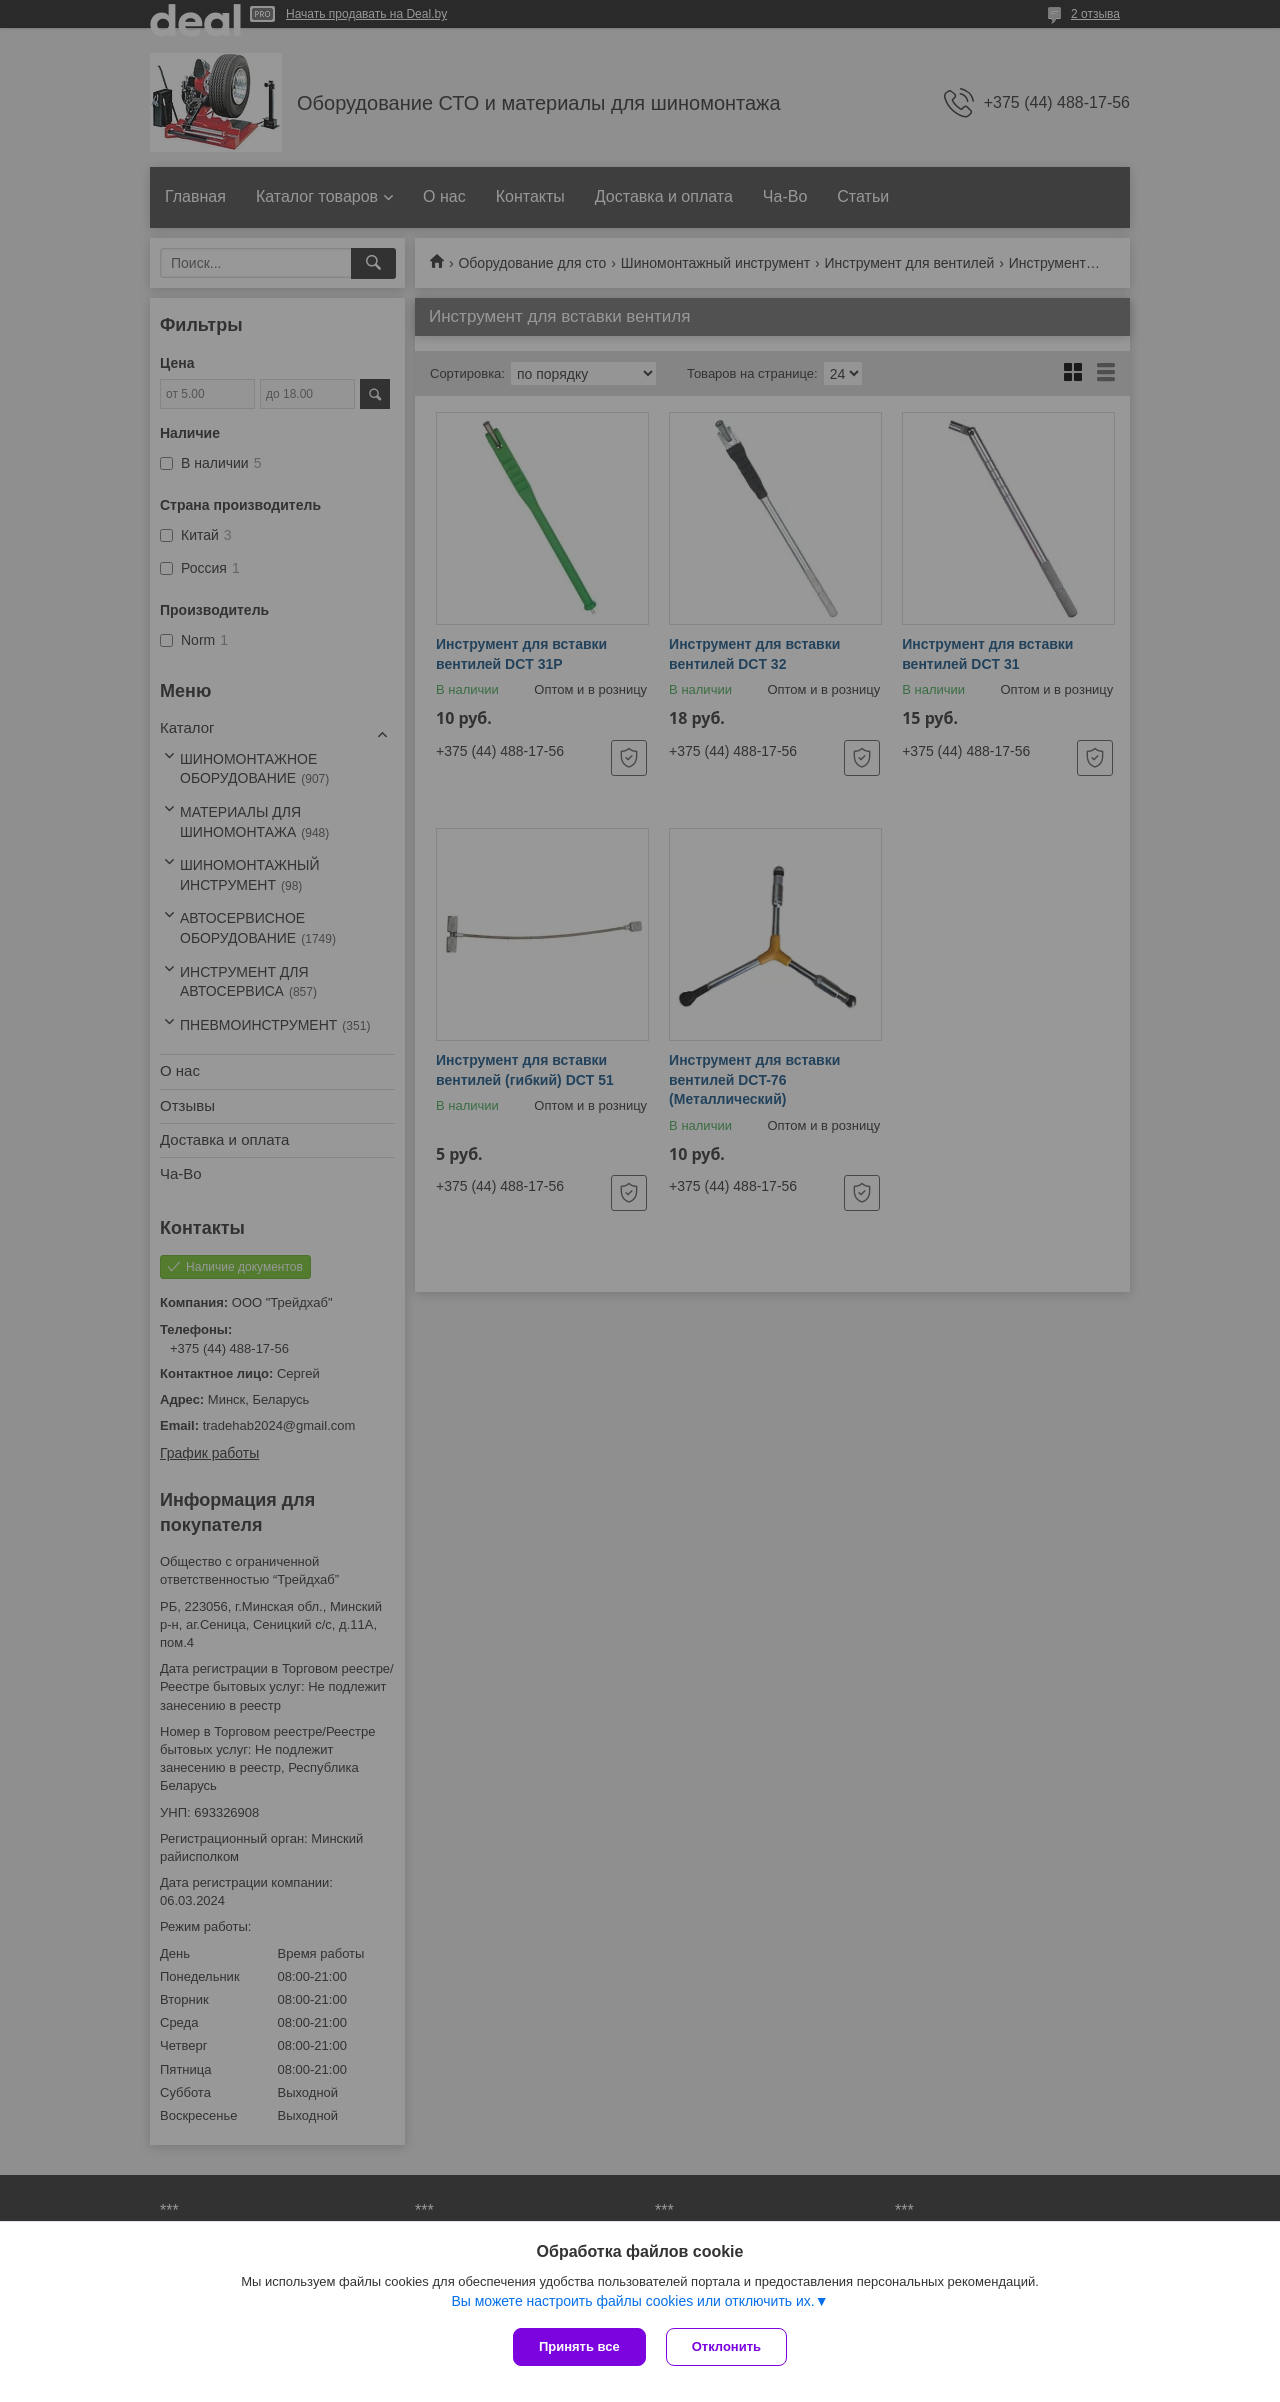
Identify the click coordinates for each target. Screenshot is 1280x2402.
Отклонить (726, 2346)
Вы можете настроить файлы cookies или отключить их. (632, 2301)
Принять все (579, 2346)
